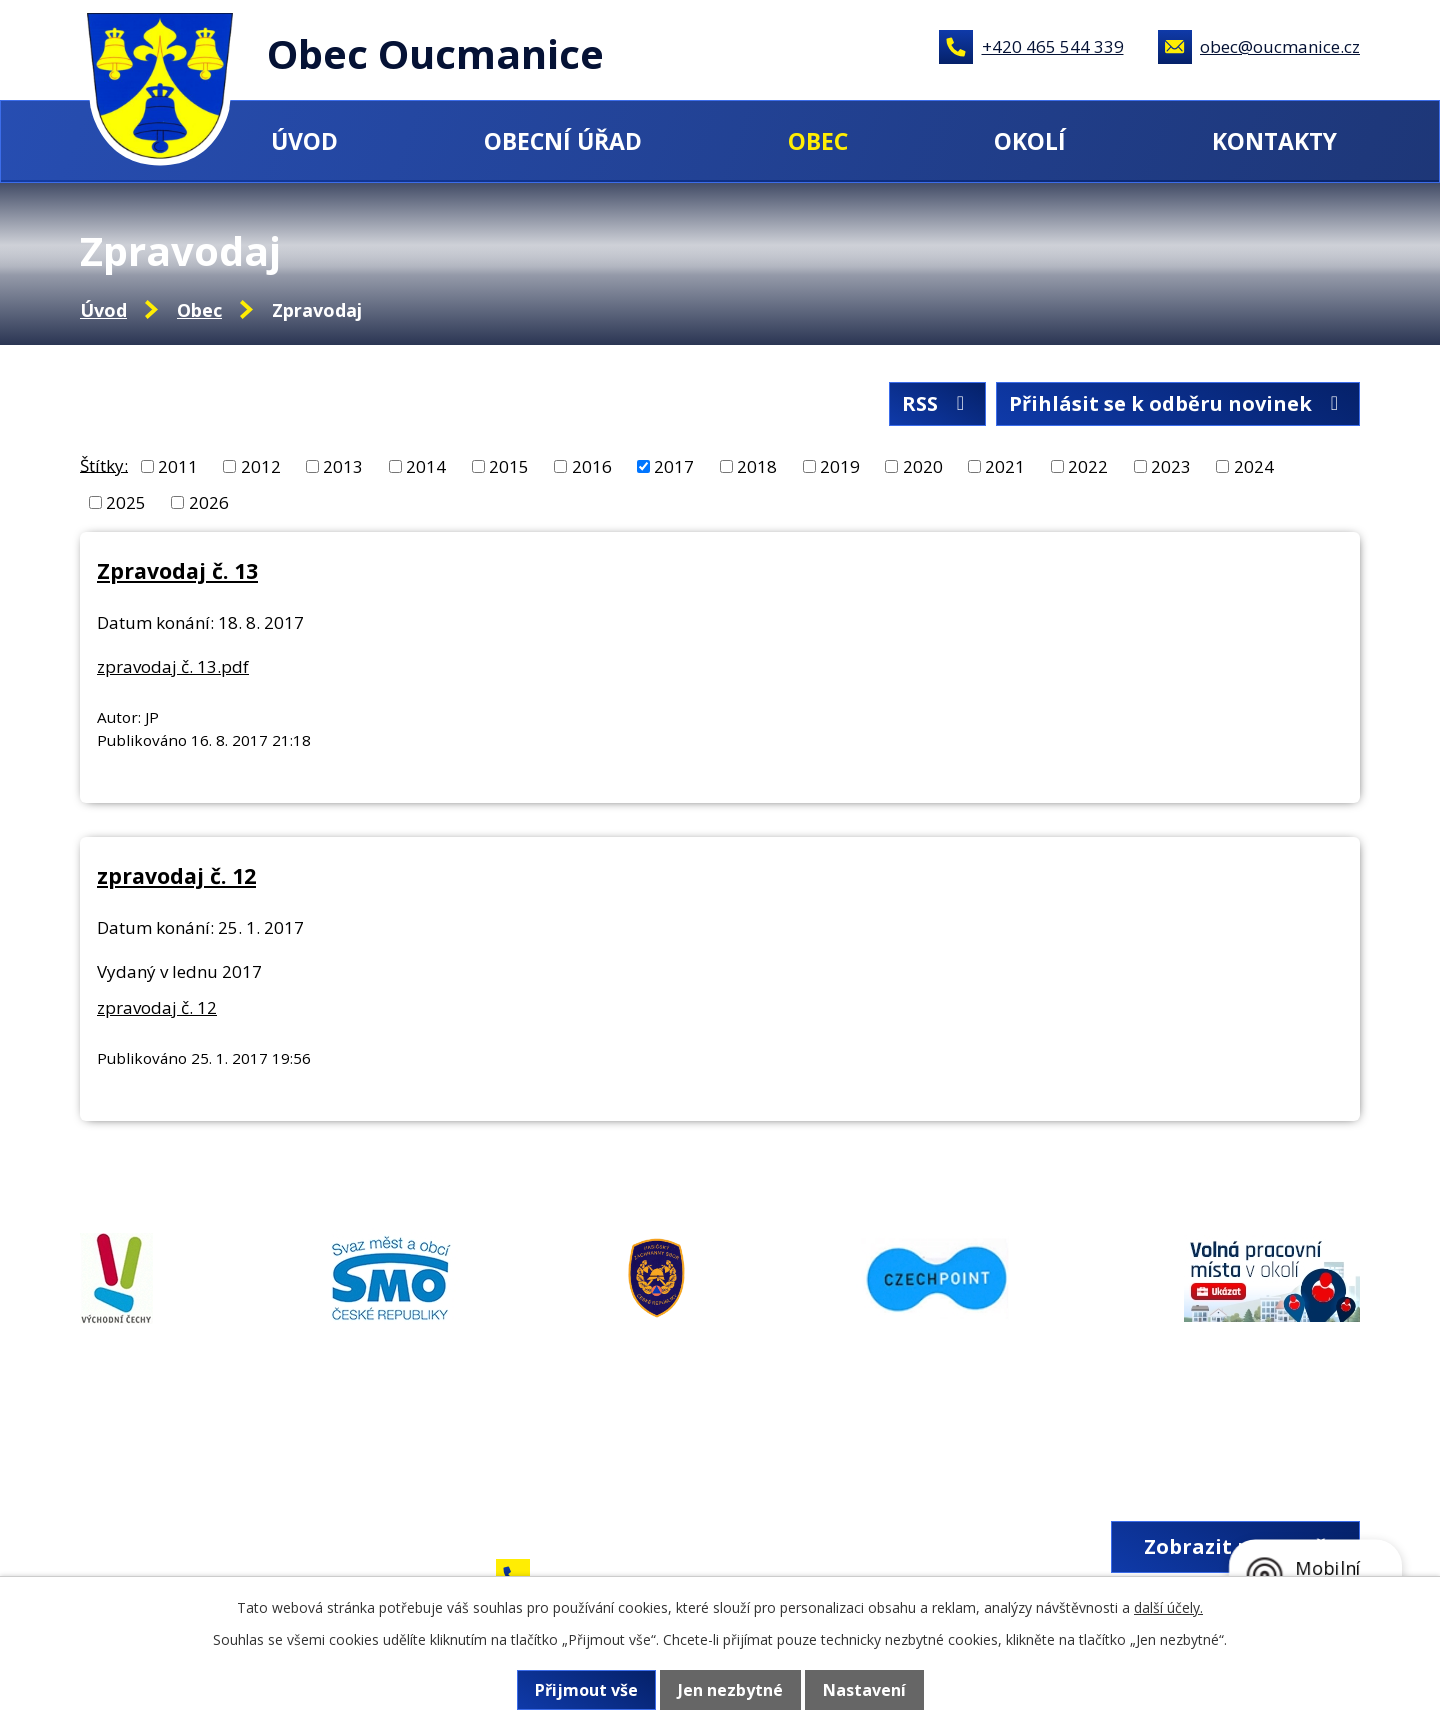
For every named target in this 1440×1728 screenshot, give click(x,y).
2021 (1005, 466)
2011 (178, 466)
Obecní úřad (563, 141)
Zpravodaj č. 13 (177, 570)
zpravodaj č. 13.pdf (173, 666)
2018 (757, 466)
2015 (509, 466)
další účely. (1168, 1607)
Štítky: (104, 464)
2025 (126, 502)
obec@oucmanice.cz (1280, 46)
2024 (1254, 466)
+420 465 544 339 (1053, 46)
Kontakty (1274, 141)
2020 (923, 466)
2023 (1171, 466)
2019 (840, 466)
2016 (592, 466)
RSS (937, 403)
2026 (209, 502)
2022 (1088, 466)
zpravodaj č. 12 (176, 875)
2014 (426, 466)
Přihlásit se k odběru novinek (1178, 403)
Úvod (304, 141)
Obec (818, 141)
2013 (343, 466)
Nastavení (864, 1690)
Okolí (1030, 141)
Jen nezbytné (730, 1690)
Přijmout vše (586, 1690)
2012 (261, 466)
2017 (674, 466)
